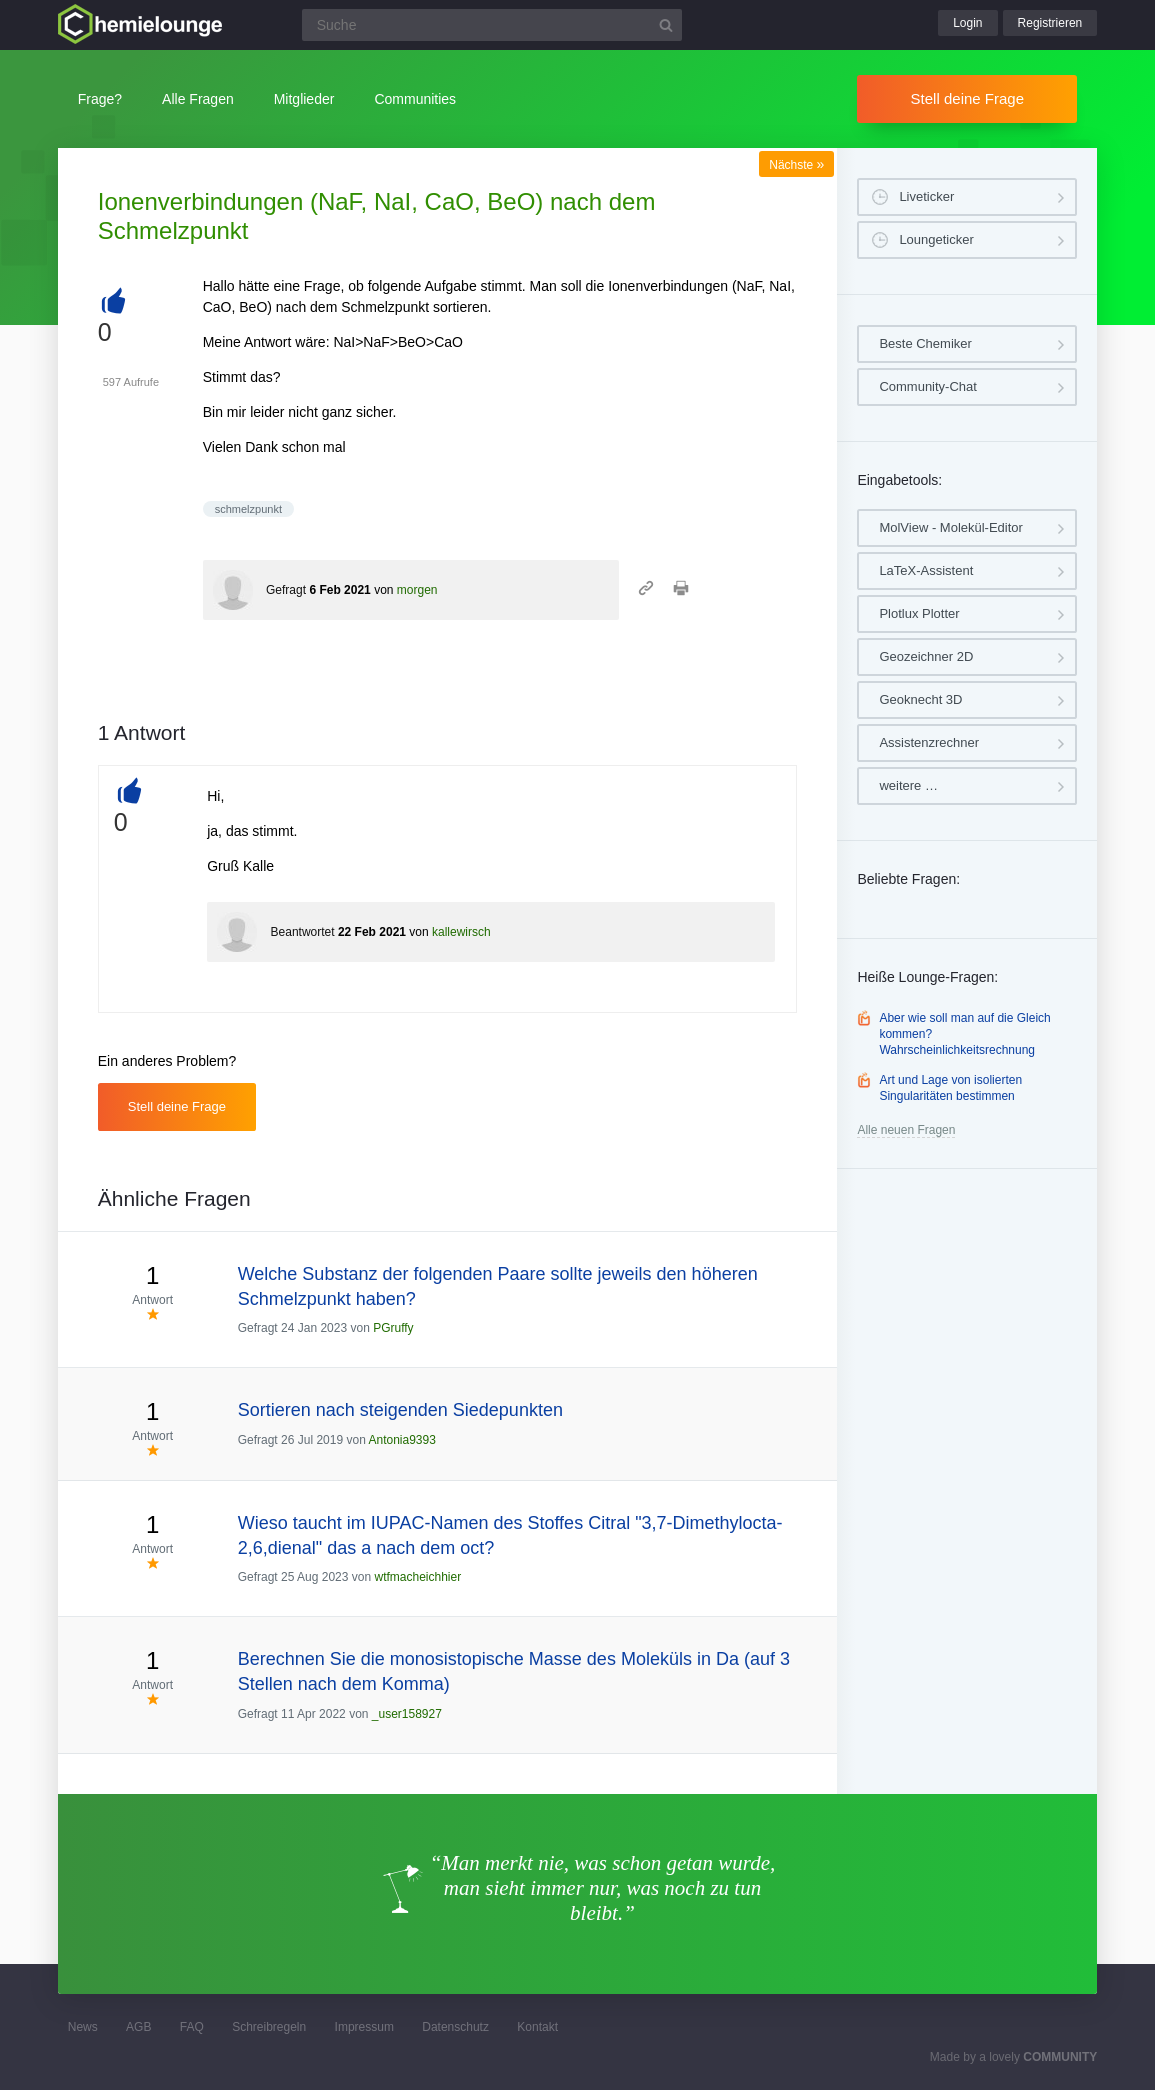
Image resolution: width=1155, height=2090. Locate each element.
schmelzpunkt (248, 509)
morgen (417, 590)
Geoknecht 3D (920, 699)
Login (967, 23)
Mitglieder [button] (304, 99)
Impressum (364, 2027)
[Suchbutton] (666, 25)
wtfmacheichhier (417, 1577)
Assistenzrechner (929, 742)
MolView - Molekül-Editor (951, 527)
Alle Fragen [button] (198, 99)
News (83, 2027)
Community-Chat (928, 386)
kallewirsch (461, 932)
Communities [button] (415, 99)
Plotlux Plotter (919, 613)
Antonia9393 (401, 1440)
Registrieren (1050, 23)
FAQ (192, 2027)
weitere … (908, 785)
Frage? (100, 99)
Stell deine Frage (967, 98)
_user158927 (407, 1714)
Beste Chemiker (925, 343)
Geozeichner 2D (926, 656)
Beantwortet (303, 932)
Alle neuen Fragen (906, 1130)
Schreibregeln (269, 2027)
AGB (138, 2027)
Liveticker (926, 196)
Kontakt (537, 2027)
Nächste (796, 165)
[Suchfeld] (492, 25)
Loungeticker (936, 239)
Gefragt (286, 590)
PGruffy (393, 1328)
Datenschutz (455, 2027)
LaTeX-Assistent (926, 570)
